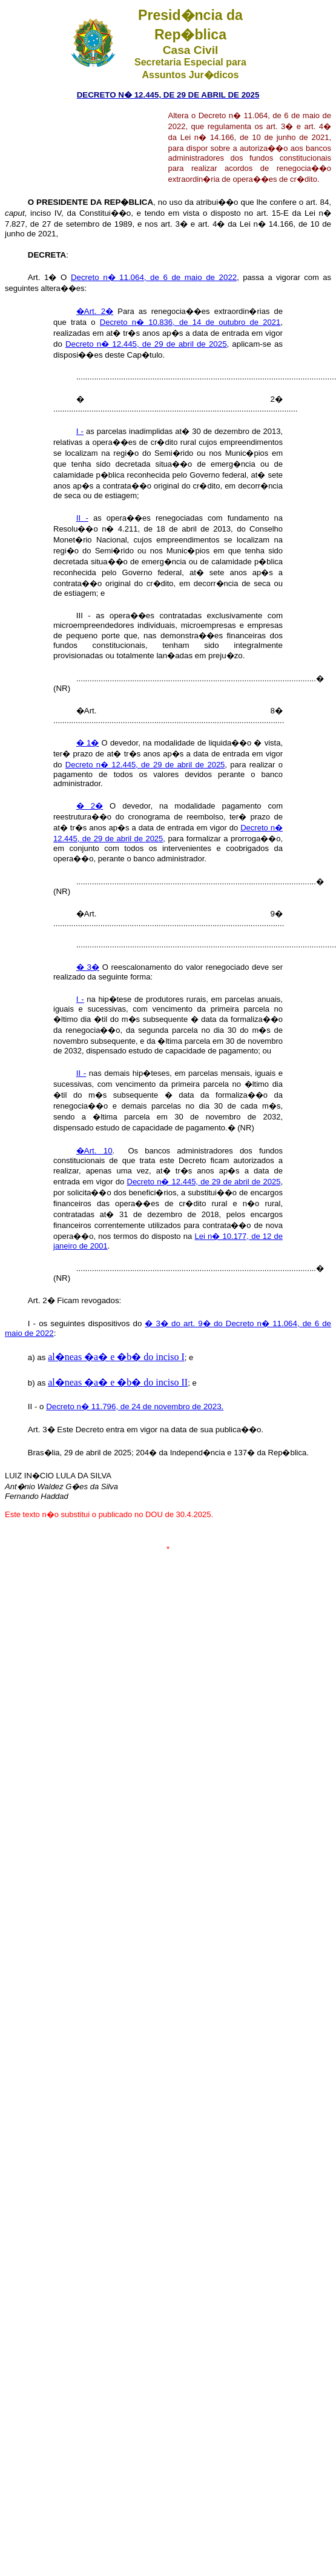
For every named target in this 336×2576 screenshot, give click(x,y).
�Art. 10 (94, 1150)
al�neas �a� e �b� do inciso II (118, 1382)
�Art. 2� (94, 311)
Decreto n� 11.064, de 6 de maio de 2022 (154, 277)
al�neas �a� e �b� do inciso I (116, 1357)
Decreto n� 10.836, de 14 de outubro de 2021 (190, 322)
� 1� (87, 742)
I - (80, 431)
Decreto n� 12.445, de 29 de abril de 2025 (146, 344)
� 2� (89, 805)
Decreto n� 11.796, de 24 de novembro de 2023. (134, 1406)
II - (82, 517)
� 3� (87, 967)
